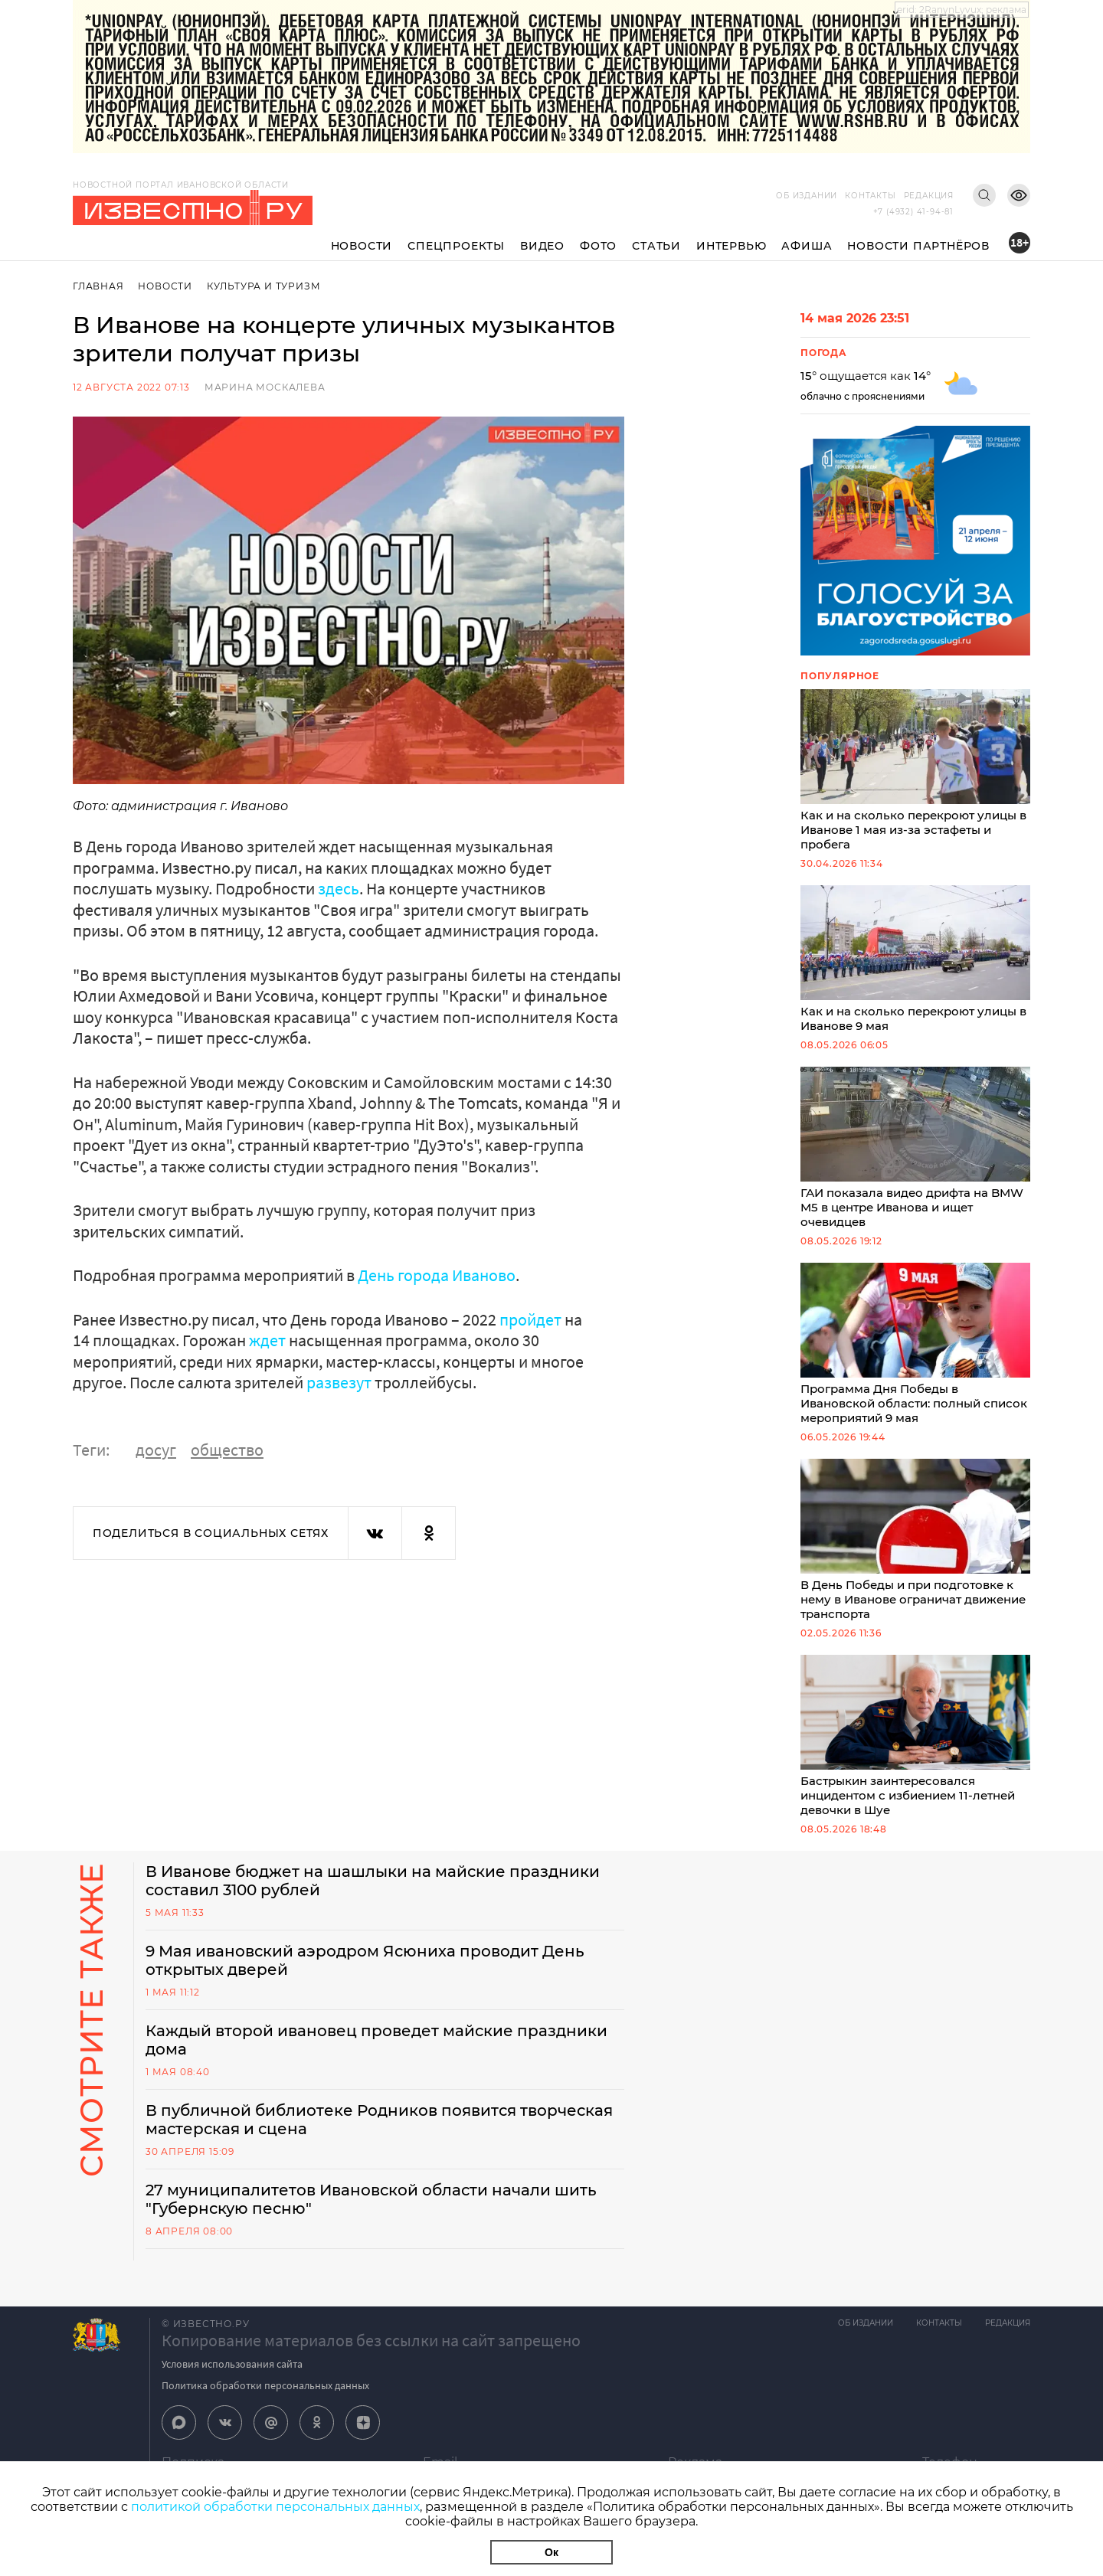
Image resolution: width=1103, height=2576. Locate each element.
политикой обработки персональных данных (275, 2506)
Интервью (731, 246)
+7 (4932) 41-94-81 (913, 212)
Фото (598, 246)
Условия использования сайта (232, 2364)
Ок (551, 2552)
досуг (156, 1449)
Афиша (806, 246)
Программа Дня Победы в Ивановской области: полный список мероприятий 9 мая (915, 1344)
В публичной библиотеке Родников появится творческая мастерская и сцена (379, 2119)
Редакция (929, 196)
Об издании (806, 196)
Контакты (870, 196)
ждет (267, 1340)
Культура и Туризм (264, 286)
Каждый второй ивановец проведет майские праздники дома (376, 2040)
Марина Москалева (265, 387)
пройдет (530, 1319)
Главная (98, 286)
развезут (338, 1382)
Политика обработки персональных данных (265, 2385)
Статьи (656, 246)
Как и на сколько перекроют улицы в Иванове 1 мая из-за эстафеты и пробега (915, 770)
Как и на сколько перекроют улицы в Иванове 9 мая (915, 959)
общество (227, 1449)
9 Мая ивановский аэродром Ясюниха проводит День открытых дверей (365, 1960)
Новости (362, 246)
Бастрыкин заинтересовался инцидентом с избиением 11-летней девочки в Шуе (915, 1736)
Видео (542, 246)
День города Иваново (436, 1275)
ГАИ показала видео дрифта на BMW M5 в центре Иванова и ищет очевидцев (915, 1148)
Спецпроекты (456, 246)
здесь (338, 888)
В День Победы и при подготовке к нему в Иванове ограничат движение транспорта (915, 1540)
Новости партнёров (918, 246)
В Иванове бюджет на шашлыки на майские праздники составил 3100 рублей (373, 1880)
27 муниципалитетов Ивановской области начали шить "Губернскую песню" (371, 2199)
